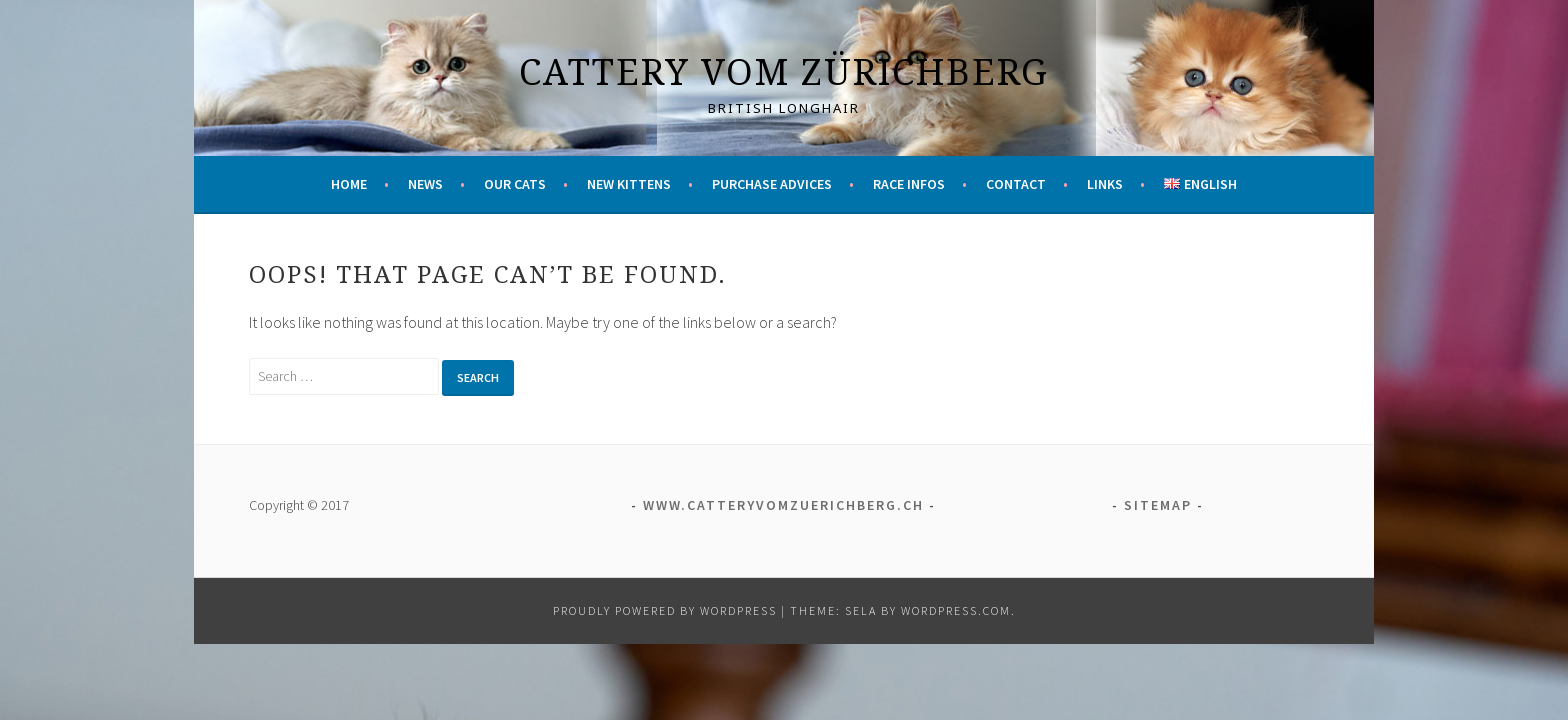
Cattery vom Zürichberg (784, 71)
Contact (1016, 184)
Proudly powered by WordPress (665, 610)
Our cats (515, 184)
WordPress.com (956, 610)
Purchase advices (772, 184)
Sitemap (1158, 505)
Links (1105, 184)
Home (349, 184)
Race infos (909, 184)
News (425, 184)
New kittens (629, 184)
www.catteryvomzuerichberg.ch (783, 505)
